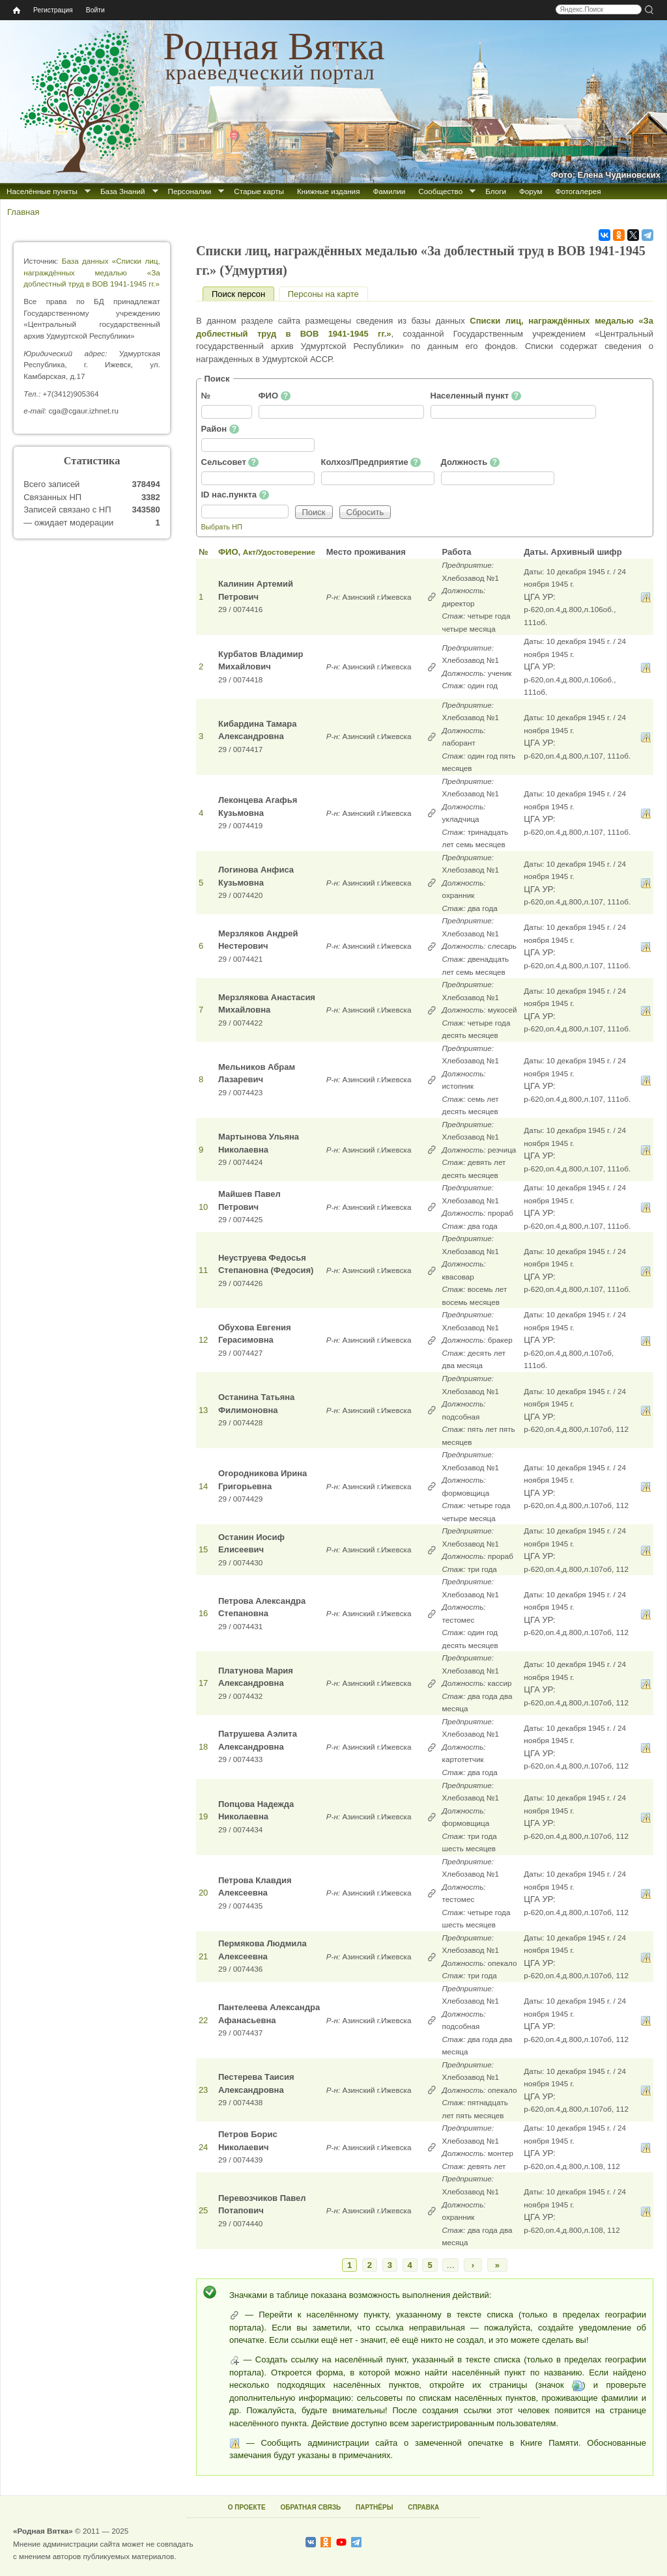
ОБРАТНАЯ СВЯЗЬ (310, 2507)
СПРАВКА (423, 2507)
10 (203, 1207)
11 (203, 1270)
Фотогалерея (578, 191)
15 (203, 1549)
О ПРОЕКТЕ (247, 2507)
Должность (470, 462)
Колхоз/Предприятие (371, 462)
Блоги (495, 191)
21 (203, 1956)
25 (203, 2210)
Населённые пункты (42, 191)
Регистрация (53, 10)
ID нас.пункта (235, 494)
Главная (23, 212)
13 (203, 1410)
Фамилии (389, 191)
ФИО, (266, 552)
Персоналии (190, 191)
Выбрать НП (221, 527)
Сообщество (440, 191)
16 (203, 1613)
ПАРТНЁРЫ (374, 2507)
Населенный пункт (476, 395)
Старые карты (259, 191)
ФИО (275, 395)
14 (203, 1486)
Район (220, 429)
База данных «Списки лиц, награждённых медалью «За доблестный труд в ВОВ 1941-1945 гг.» (91, 272)
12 (203, 1340)
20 (203, 1892)
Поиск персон (243, 294)
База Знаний (122, 191)
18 (203, 1747)
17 (203, 1683)
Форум (531, 191)
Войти (95, 10)
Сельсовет (230, 462)
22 (203, 2020)
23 (203, 2090)
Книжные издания (328, 191)
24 (203, 2147)
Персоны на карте (323, 294)
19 (203, 1816)
